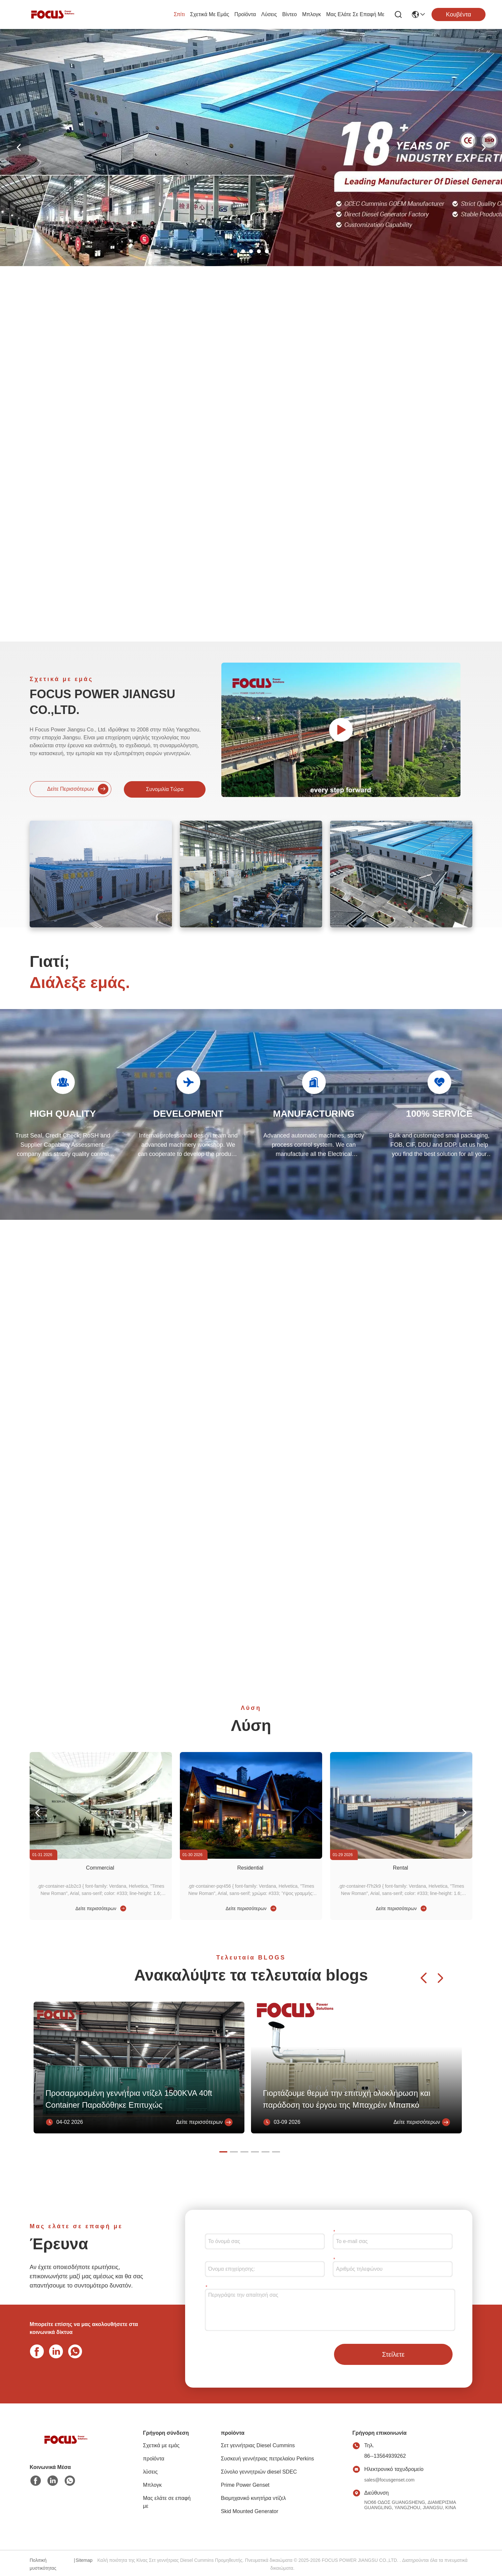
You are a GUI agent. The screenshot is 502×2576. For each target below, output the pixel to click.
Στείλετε (393, 2354)
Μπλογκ (311, 14)
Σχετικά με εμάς (209, 14)
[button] (235, 251)
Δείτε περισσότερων (77, 789)
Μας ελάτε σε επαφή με (355, 14)
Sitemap (83, 2560)
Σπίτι (179, 14)
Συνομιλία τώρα (164, 789)
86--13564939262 (385, 2456)
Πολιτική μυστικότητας (43, 2564)
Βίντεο (289, 14)
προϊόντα (245, 14)
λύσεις (269, 14)
